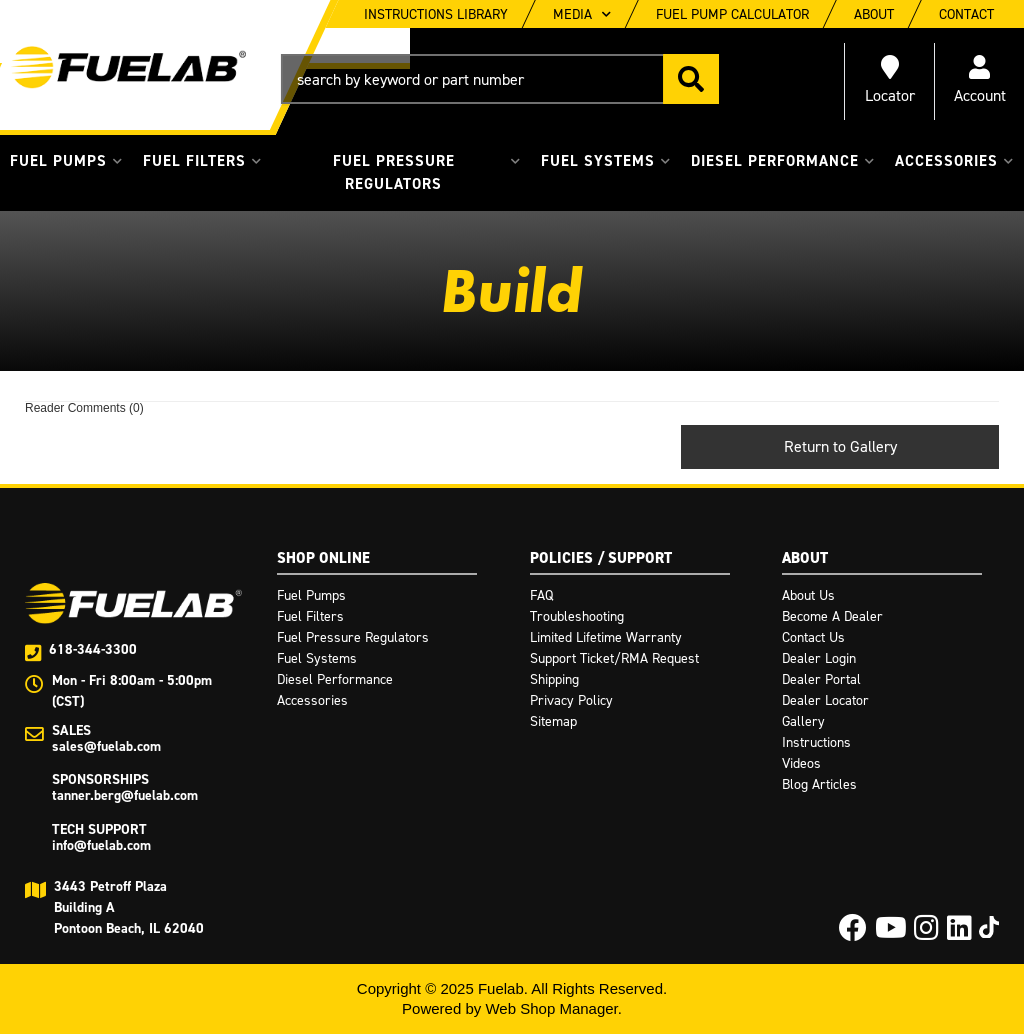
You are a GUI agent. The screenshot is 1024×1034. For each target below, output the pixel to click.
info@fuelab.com (101, 845)
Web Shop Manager (551, 1008)
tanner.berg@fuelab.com (125, 795)
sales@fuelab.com (106, 746)
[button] (500, 79)
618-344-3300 (93, 649)
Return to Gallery (840, 446)
